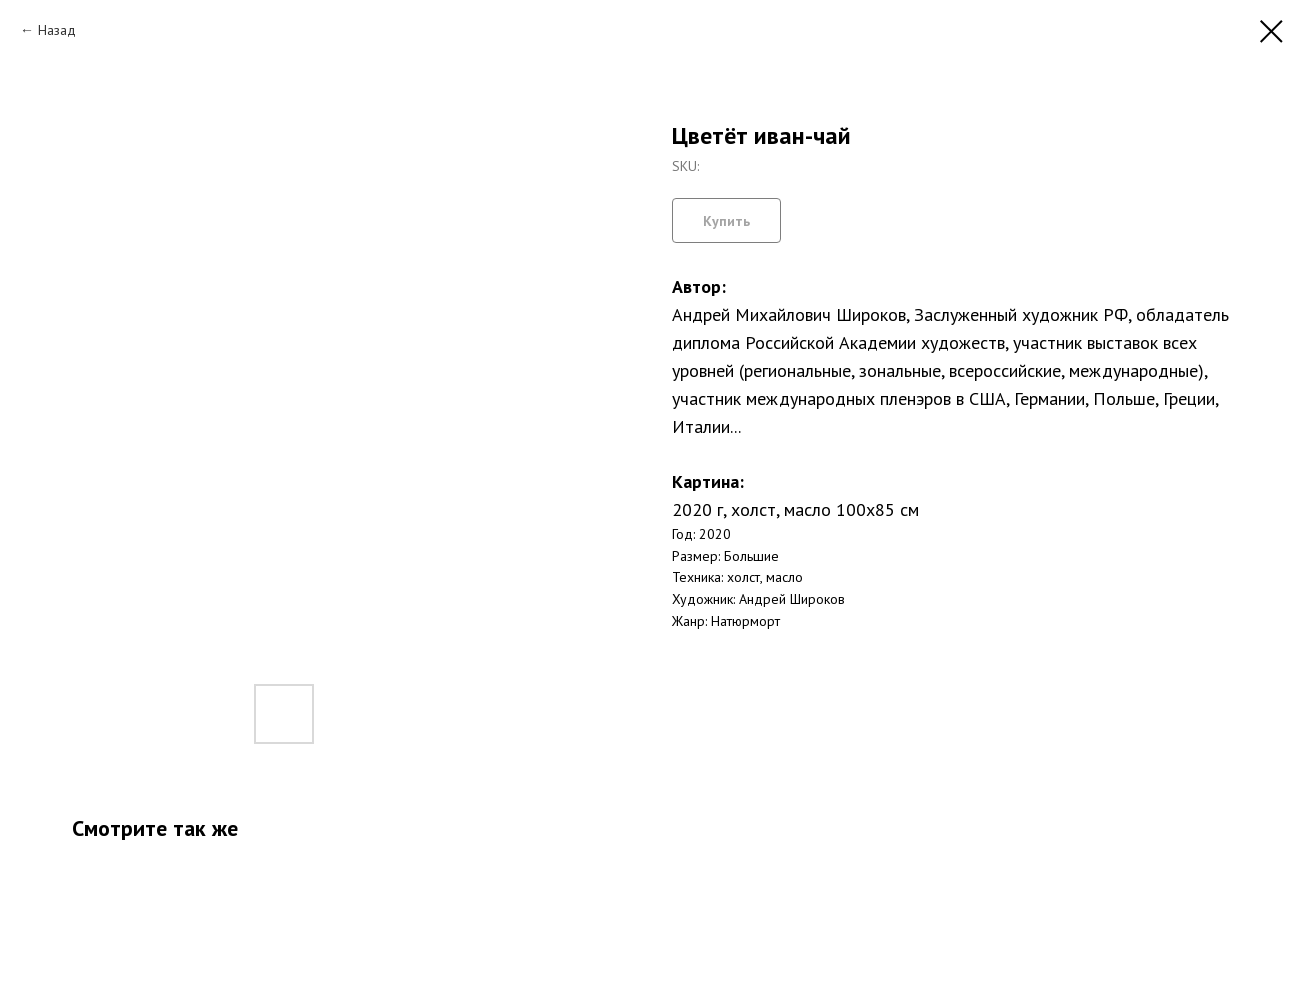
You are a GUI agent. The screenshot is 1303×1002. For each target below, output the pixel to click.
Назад (57, 30)
